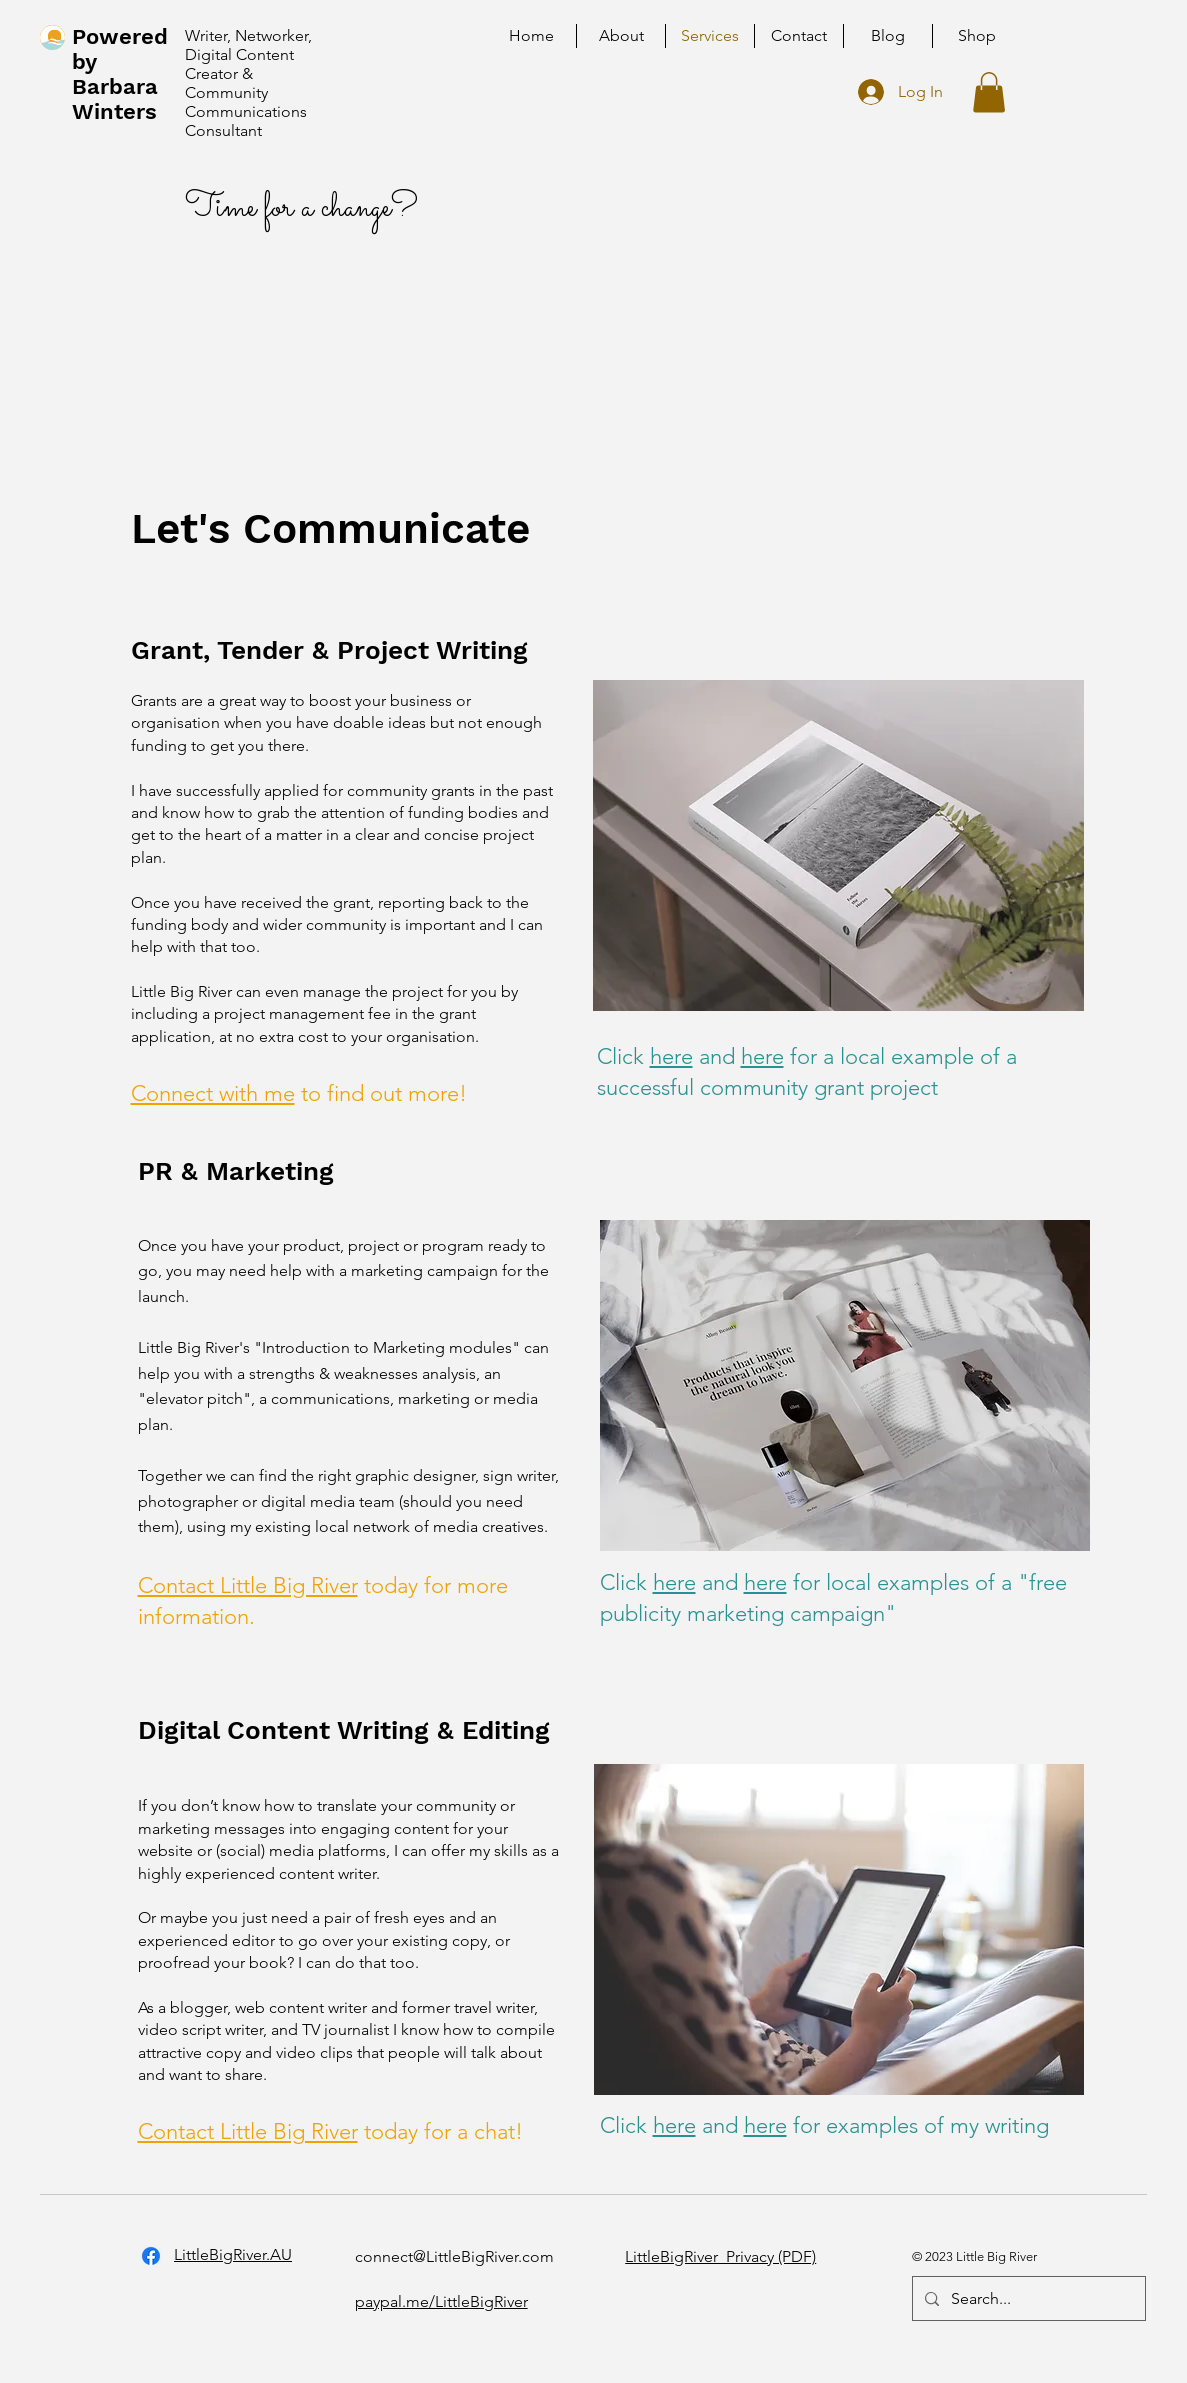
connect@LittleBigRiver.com (454, 2256)
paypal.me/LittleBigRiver (441, 2301)
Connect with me (213, 1093)
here (671, 1056)
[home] (52, 37)
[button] (989, 92)
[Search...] (1027, 2298)
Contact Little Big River (248, 1585)
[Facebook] (151, 2256)
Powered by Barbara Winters (120, 74)
